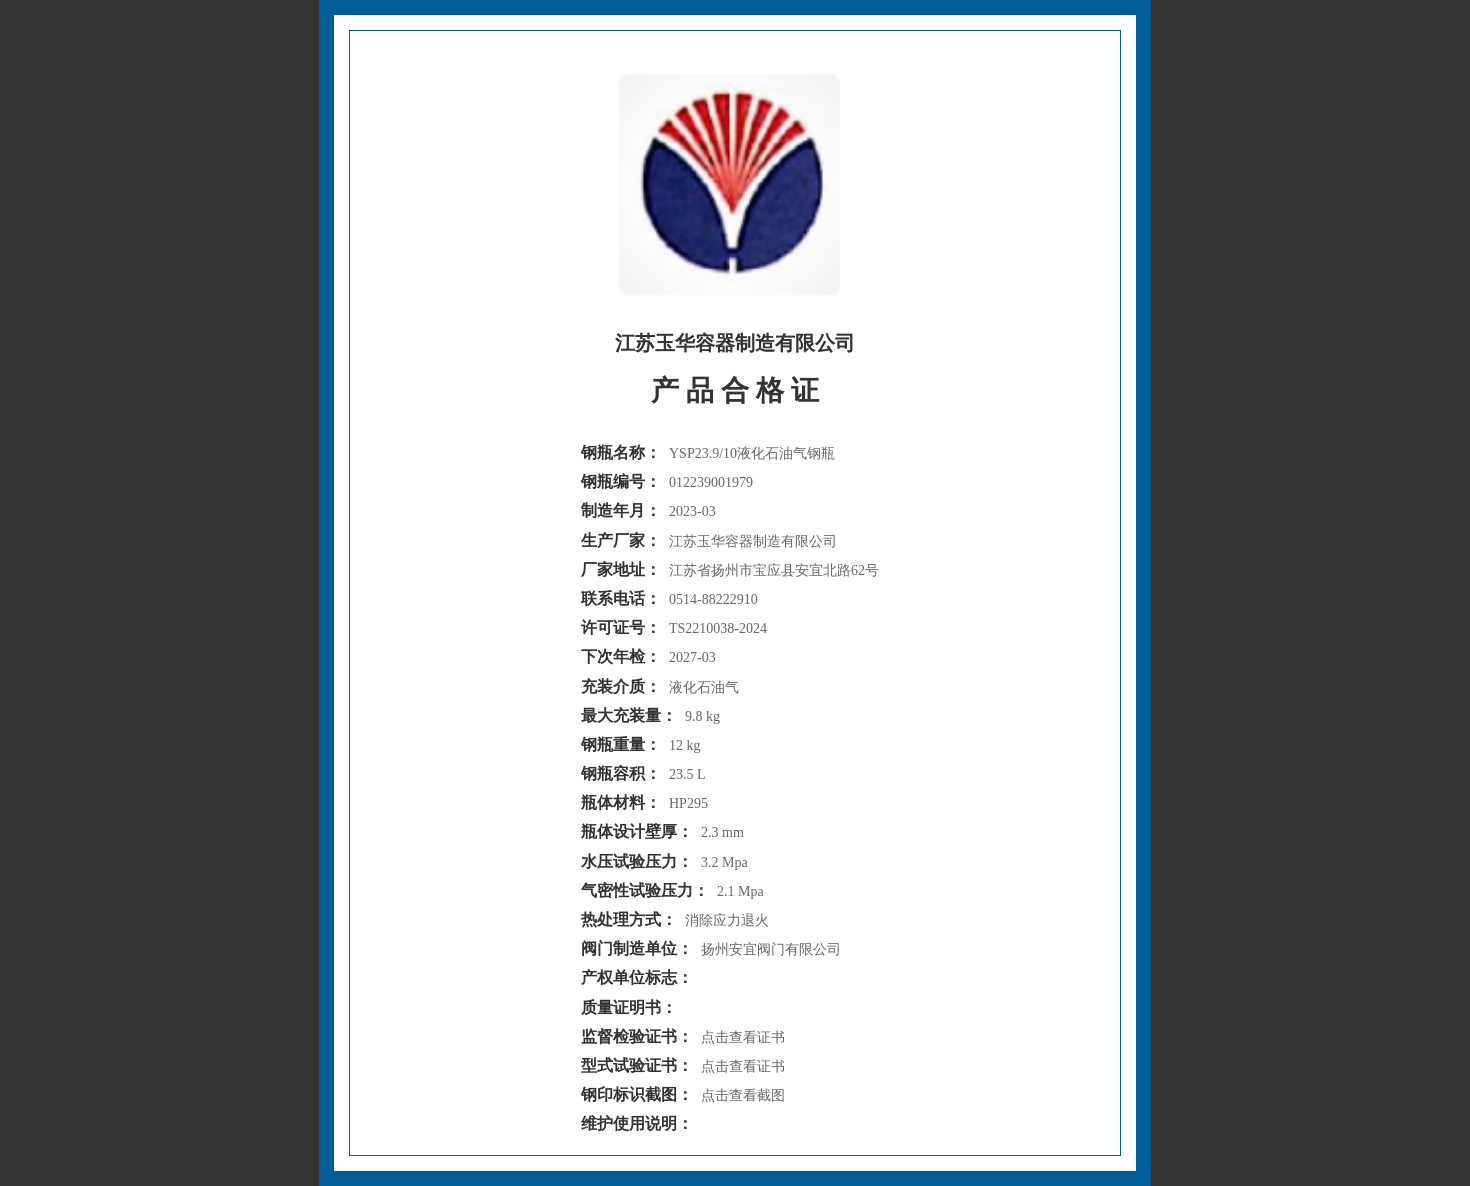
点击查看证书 (743, 1037)
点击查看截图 (743, 1095)
